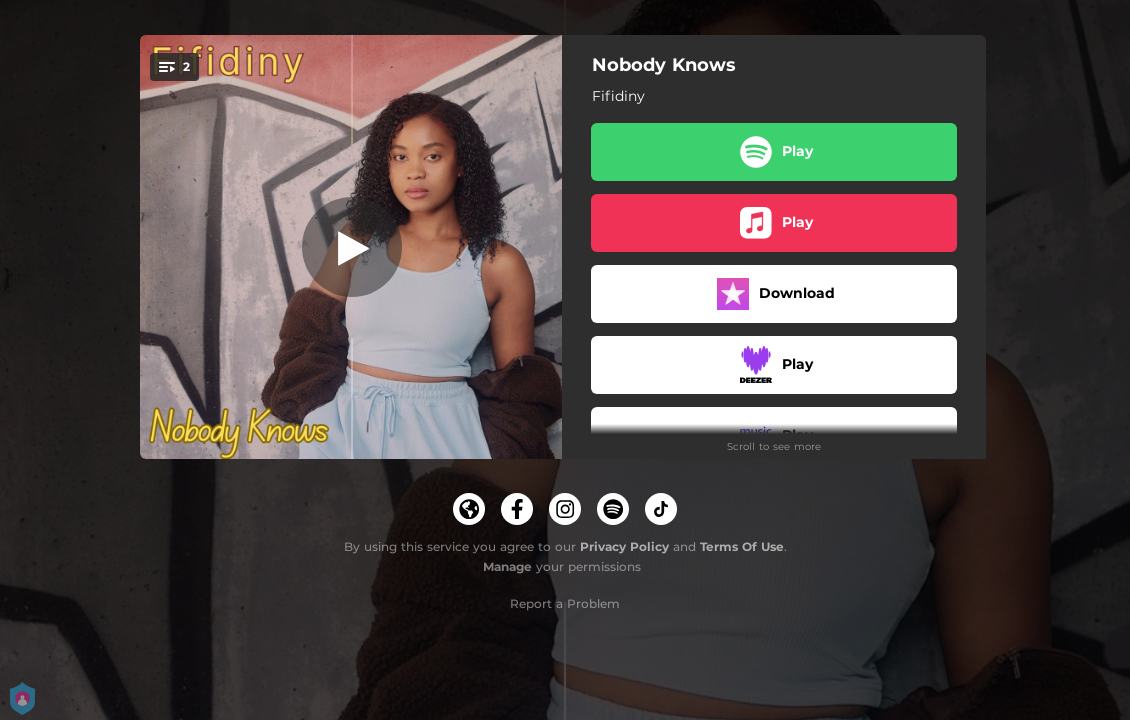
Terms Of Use (742, 546)
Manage (507, 566)
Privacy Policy (624, 546)
